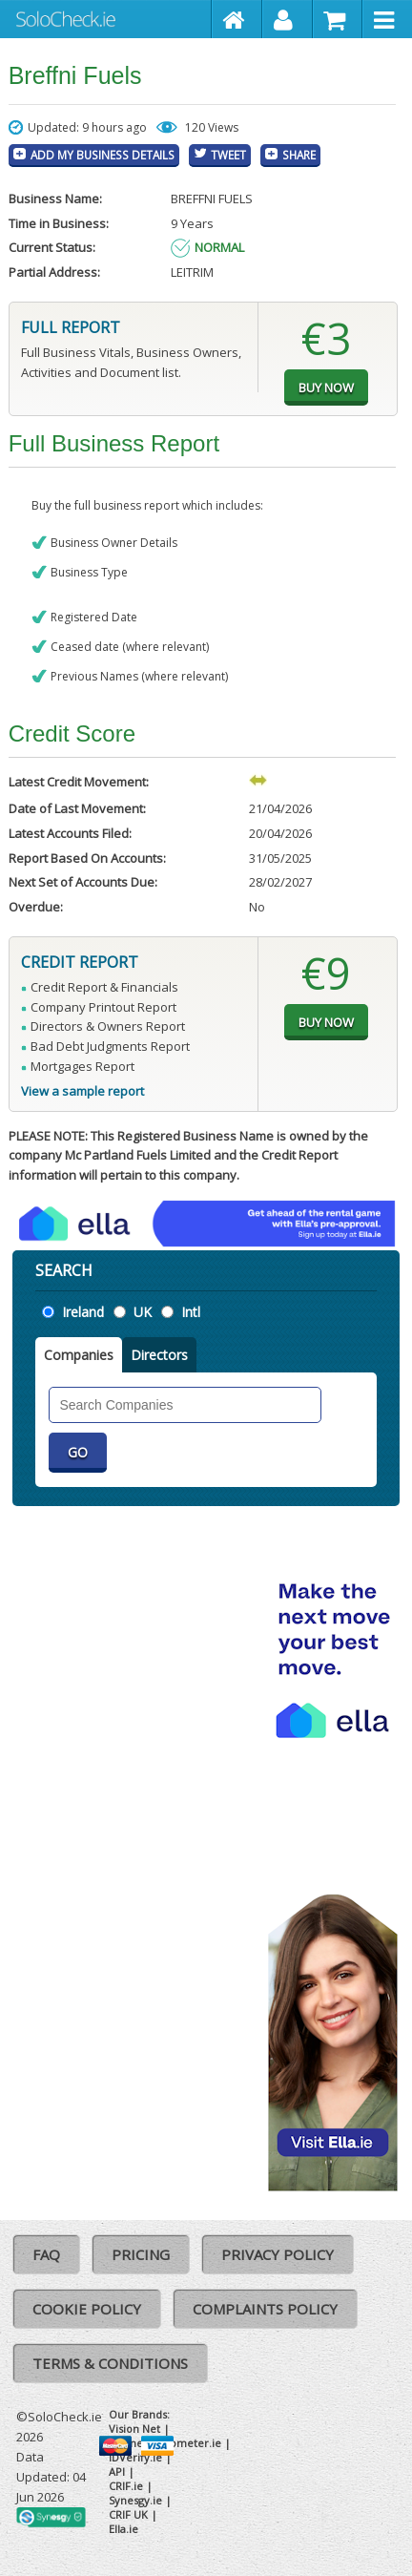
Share (299, 154)
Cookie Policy (86, 2308)
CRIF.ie (126, 2486)
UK (143, 1312)
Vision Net (134, 2428)
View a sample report (82, 1091)
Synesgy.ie (135, 2500)
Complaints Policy (265, 2308)
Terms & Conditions (110, 2363)
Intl (190, 1312)
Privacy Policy (277, 2254)
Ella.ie (123, 2529)
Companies (78, 1355)
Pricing (141, 2254)
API (117, 2471)
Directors (159, 1355)
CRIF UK (128, 2514)
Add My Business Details (103, 154)
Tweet (228, 154)
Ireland (83, 1312)
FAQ (46, 2254)
